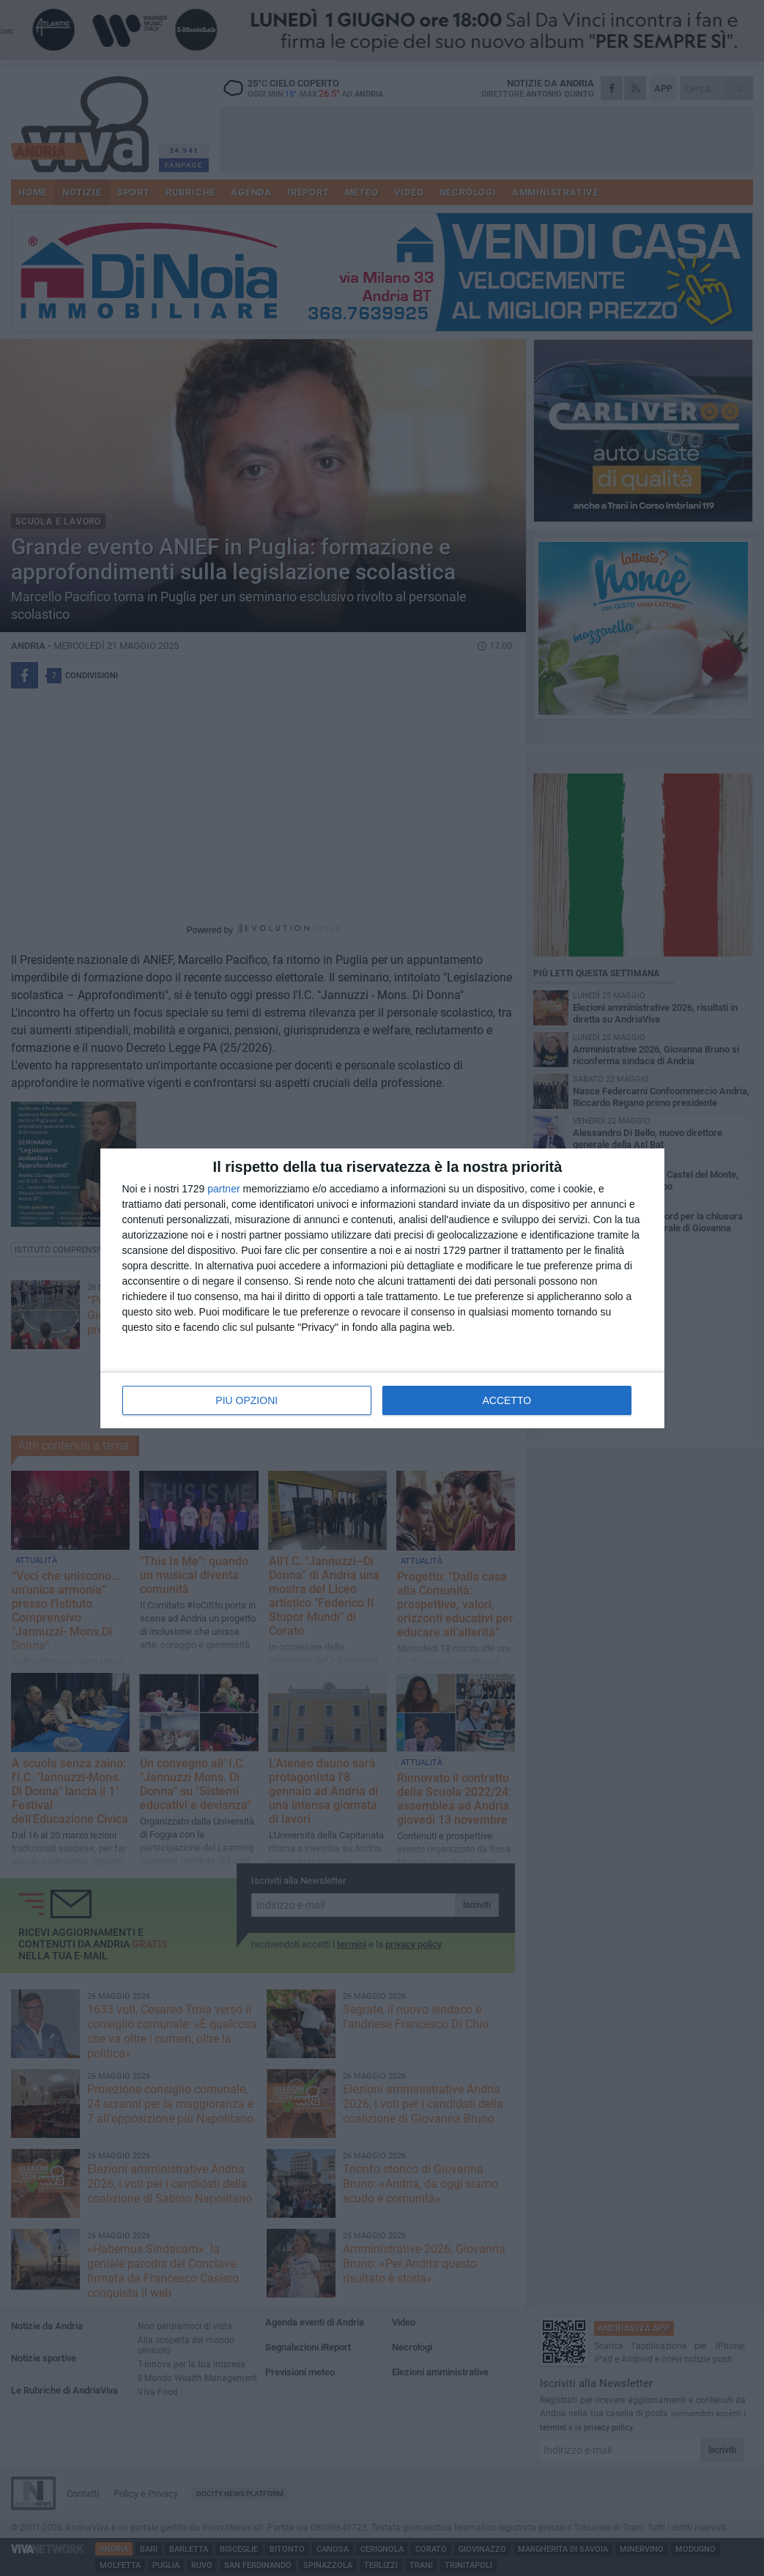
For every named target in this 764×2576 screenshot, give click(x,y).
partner (223, 1189)
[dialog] (382, 1288)
